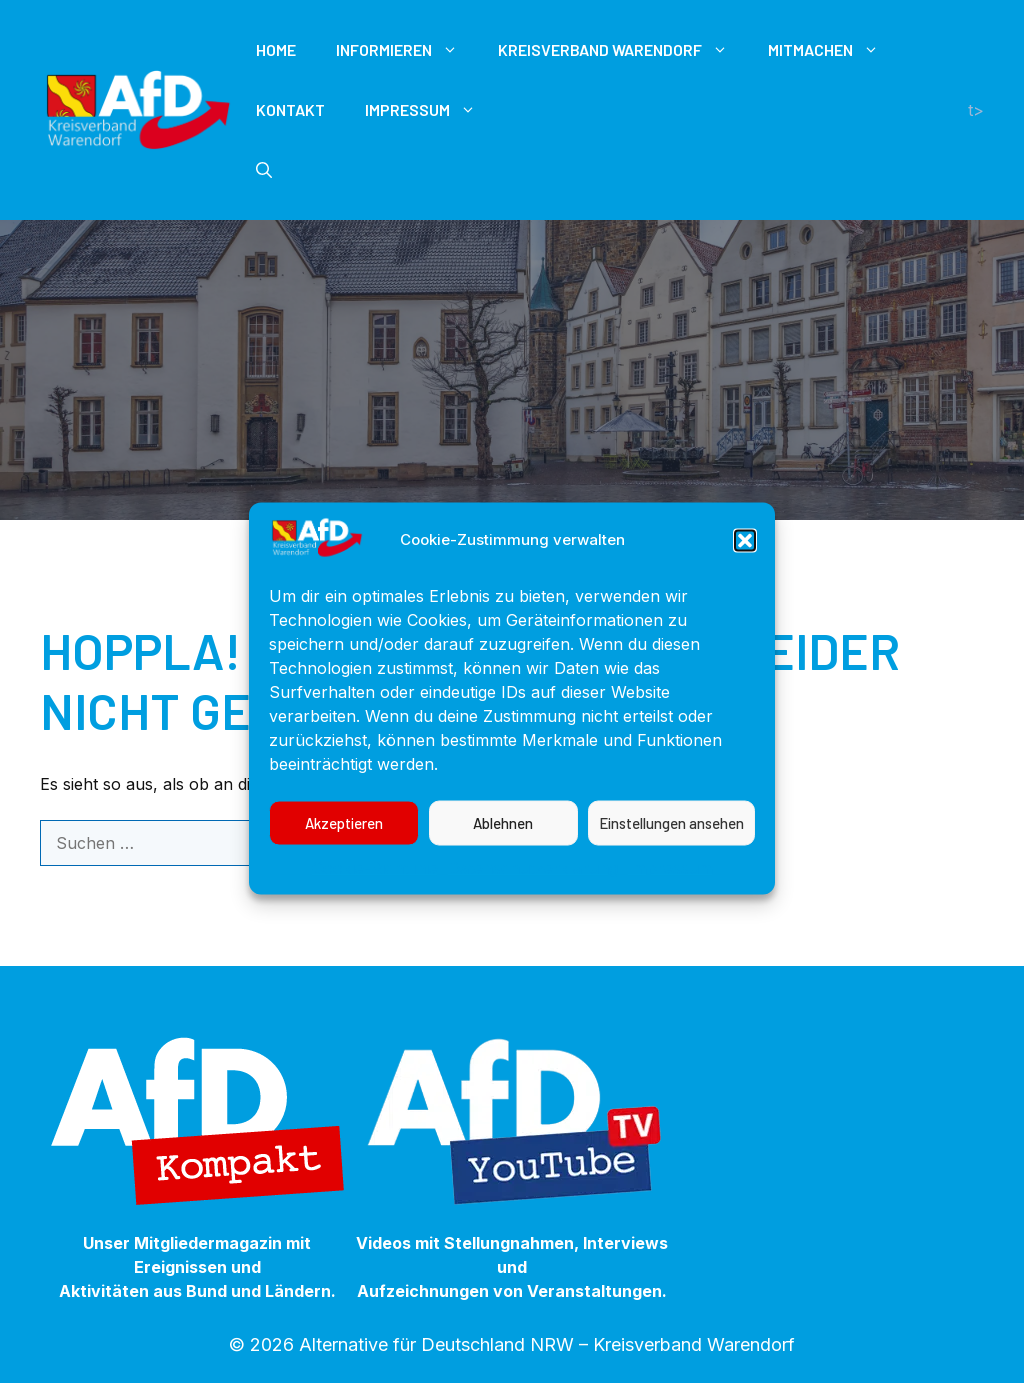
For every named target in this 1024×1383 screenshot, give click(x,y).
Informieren (407, 50)
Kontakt (290, 109)
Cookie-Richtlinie (375, 886)
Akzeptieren (344, 842)
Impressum (670, 886)
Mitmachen (833, 50)
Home (276, 49)
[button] (745, 559)
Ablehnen (503, 842)
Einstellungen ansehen (671, 842)
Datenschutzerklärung (533, 886)
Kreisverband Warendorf (623, 50)
